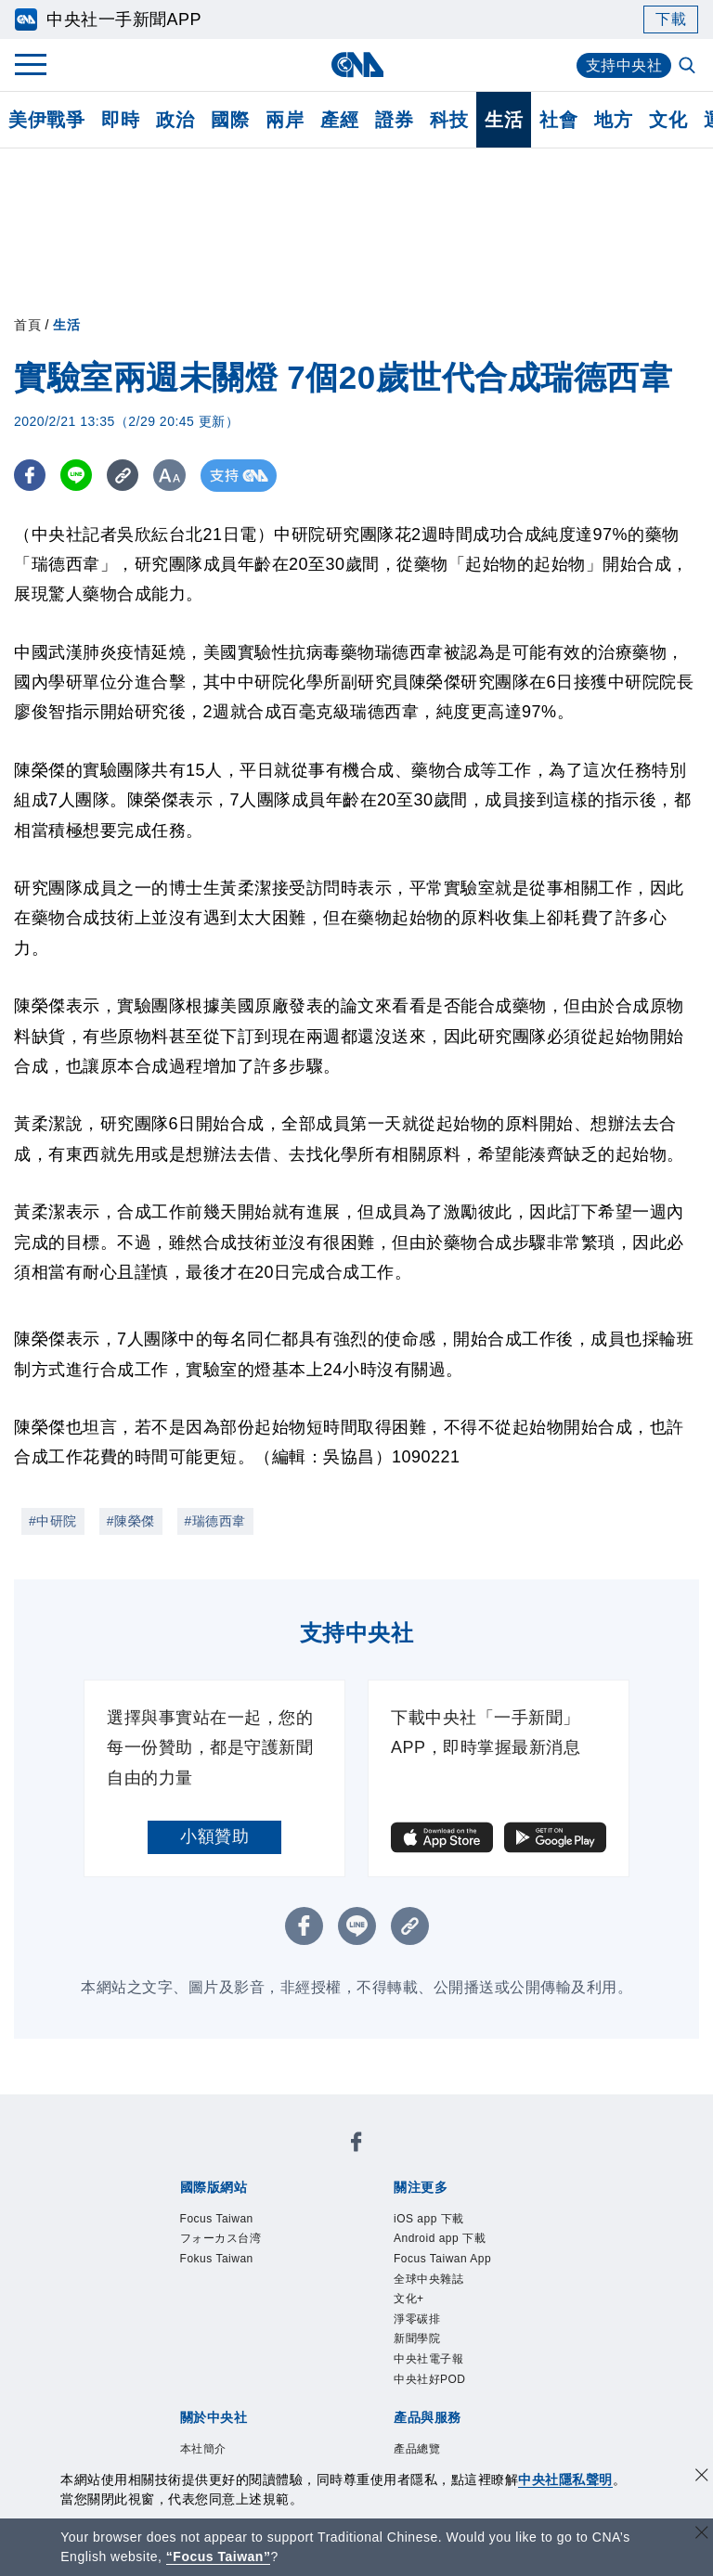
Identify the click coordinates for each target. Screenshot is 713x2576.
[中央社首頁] (356, 64)
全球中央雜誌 (428, 2279)
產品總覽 (417, 2448)
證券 (394, 119)
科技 (449, 119)
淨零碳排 (417, 2318)
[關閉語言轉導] (701, 2534)
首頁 (27, 324)
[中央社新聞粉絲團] (356, 2145)
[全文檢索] (689, 67)
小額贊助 (214, 1836)
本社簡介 (203, 2448)
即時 (120, 119)
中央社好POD (430, 2379)
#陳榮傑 (131, 1520)
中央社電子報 (428, 2358)
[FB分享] (30, 475)
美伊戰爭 (46, 119)
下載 (670, 19)
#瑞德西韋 (215, 1520)
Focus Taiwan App (442, 2258)
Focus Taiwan (216, 2218)
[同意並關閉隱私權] (701, 2477)
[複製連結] (125, 475)
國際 (230, 119)
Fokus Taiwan (216, 2258)
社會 (558, 119)
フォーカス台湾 (221, 2238)
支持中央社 (624, 65)
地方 (613, 119)
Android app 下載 (440, 2238)
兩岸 (285, 119)
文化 (668, 119)
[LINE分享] (77, 475)
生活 (504, 119)
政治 (175, 119)
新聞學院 (417, 2338)
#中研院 (53, 1520)
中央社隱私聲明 (565, 2479)
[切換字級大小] (172, 475)
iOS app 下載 (429, 2218)
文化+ (409, 2298)
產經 (339, 119)
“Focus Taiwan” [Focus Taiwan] (218, 2556)
